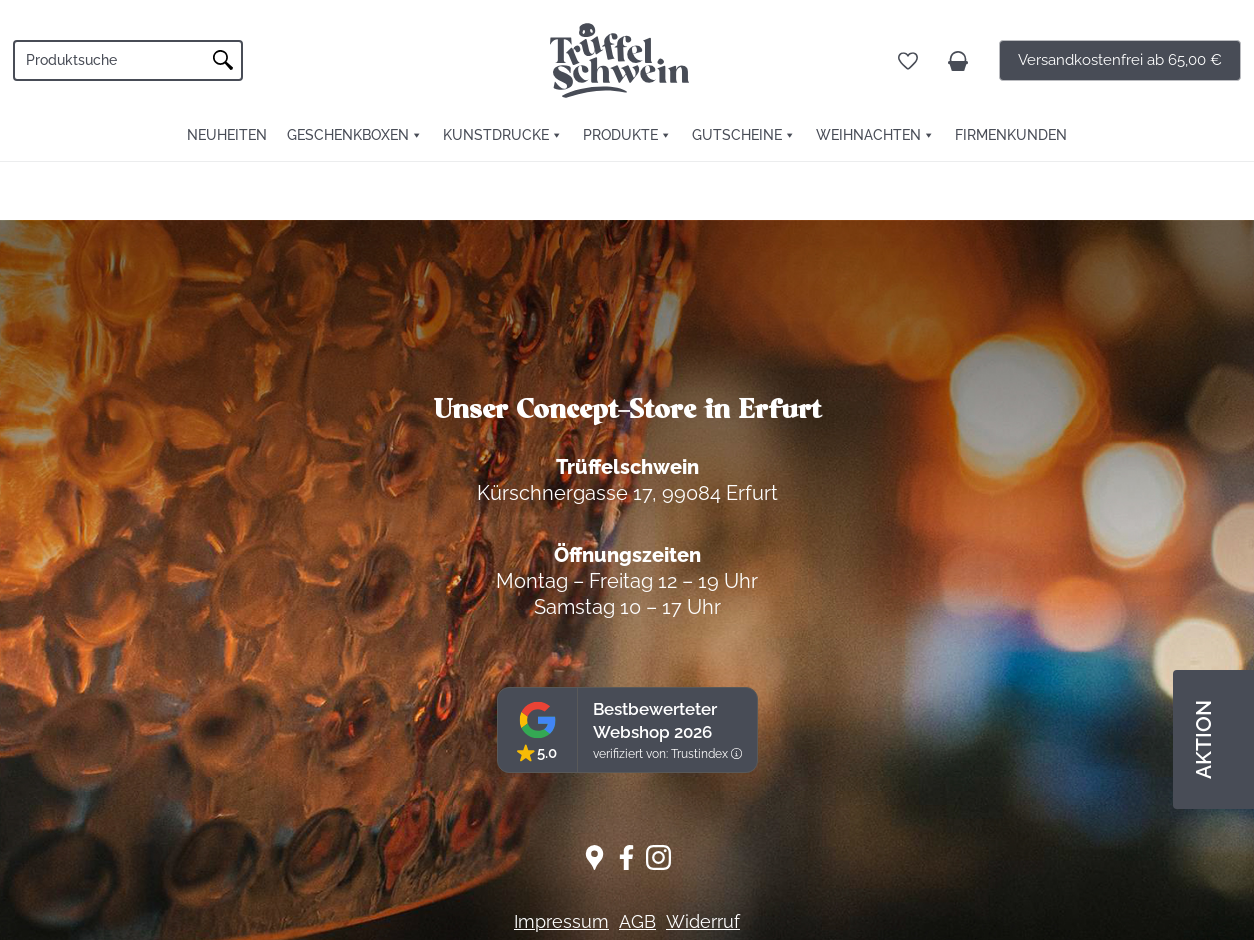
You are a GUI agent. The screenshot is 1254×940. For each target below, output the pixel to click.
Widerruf (703, 921)
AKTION (1203, 739)
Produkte (620, 135)
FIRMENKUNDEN (1011, 135)
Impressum (561, 921)
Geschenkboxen (348, 135)
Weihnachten (868, 135)
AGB (637, 921)
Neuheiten (227, 135)
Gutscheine (737, 135)
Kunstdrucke (496, 135)
